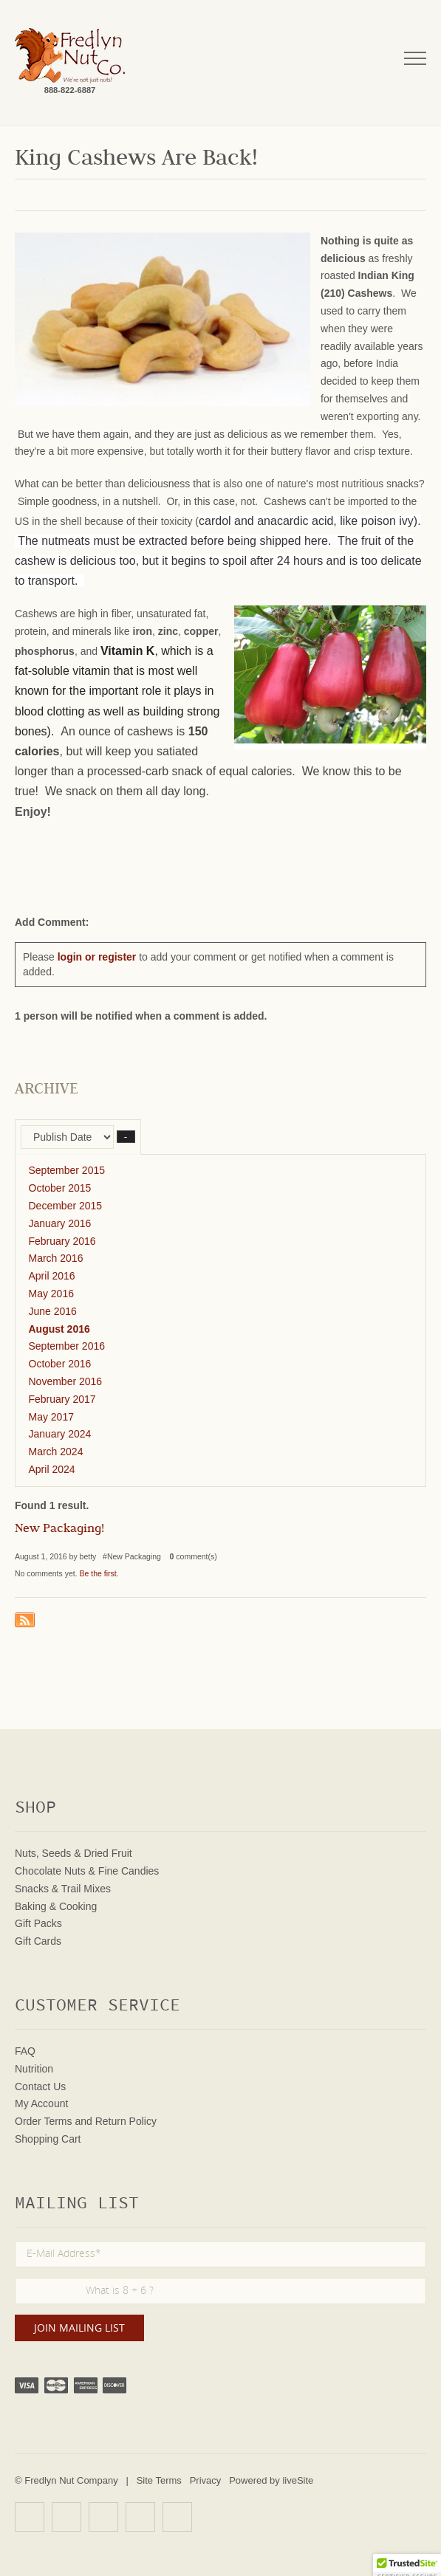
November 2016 (66, 1381)
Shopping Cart (48, 2139)
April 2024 (52, 1469)
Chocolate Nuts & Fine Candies (87, 1871)
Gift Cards (38, 1941)
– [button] (126, 1137)
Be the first (98, 1573)
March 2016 (56, 1258)
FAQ (25, 2051)
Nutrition (34, 2069)
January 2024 (60, 1434)
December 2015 (66, 1206)
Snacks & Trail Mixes (63, 1889)
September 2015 (67, 1170)
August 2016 (59, 1329)
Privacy (206, 2480)
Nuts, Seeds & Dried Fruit (73, 1853)
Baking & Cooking (56, 1906)
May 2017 (51, 1417)
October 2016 (60, 1364)
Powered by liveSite (271, 2480)
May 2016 (51, 1293)
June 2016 (53, 1311)
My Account (41, 2103)
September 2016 (67, 1346)
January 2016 (60, 1223)
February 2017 (62, 1399)
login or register (97, 957)
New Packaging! (59, 1529)
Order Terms (43, 2121)
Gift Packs (38, 1923)
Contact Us (40, 2086)
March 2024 (56, 1451)
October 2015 (60, 1188)
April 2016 (52, 1276)
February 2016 (62, 1241)
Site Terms (159, 2480)
